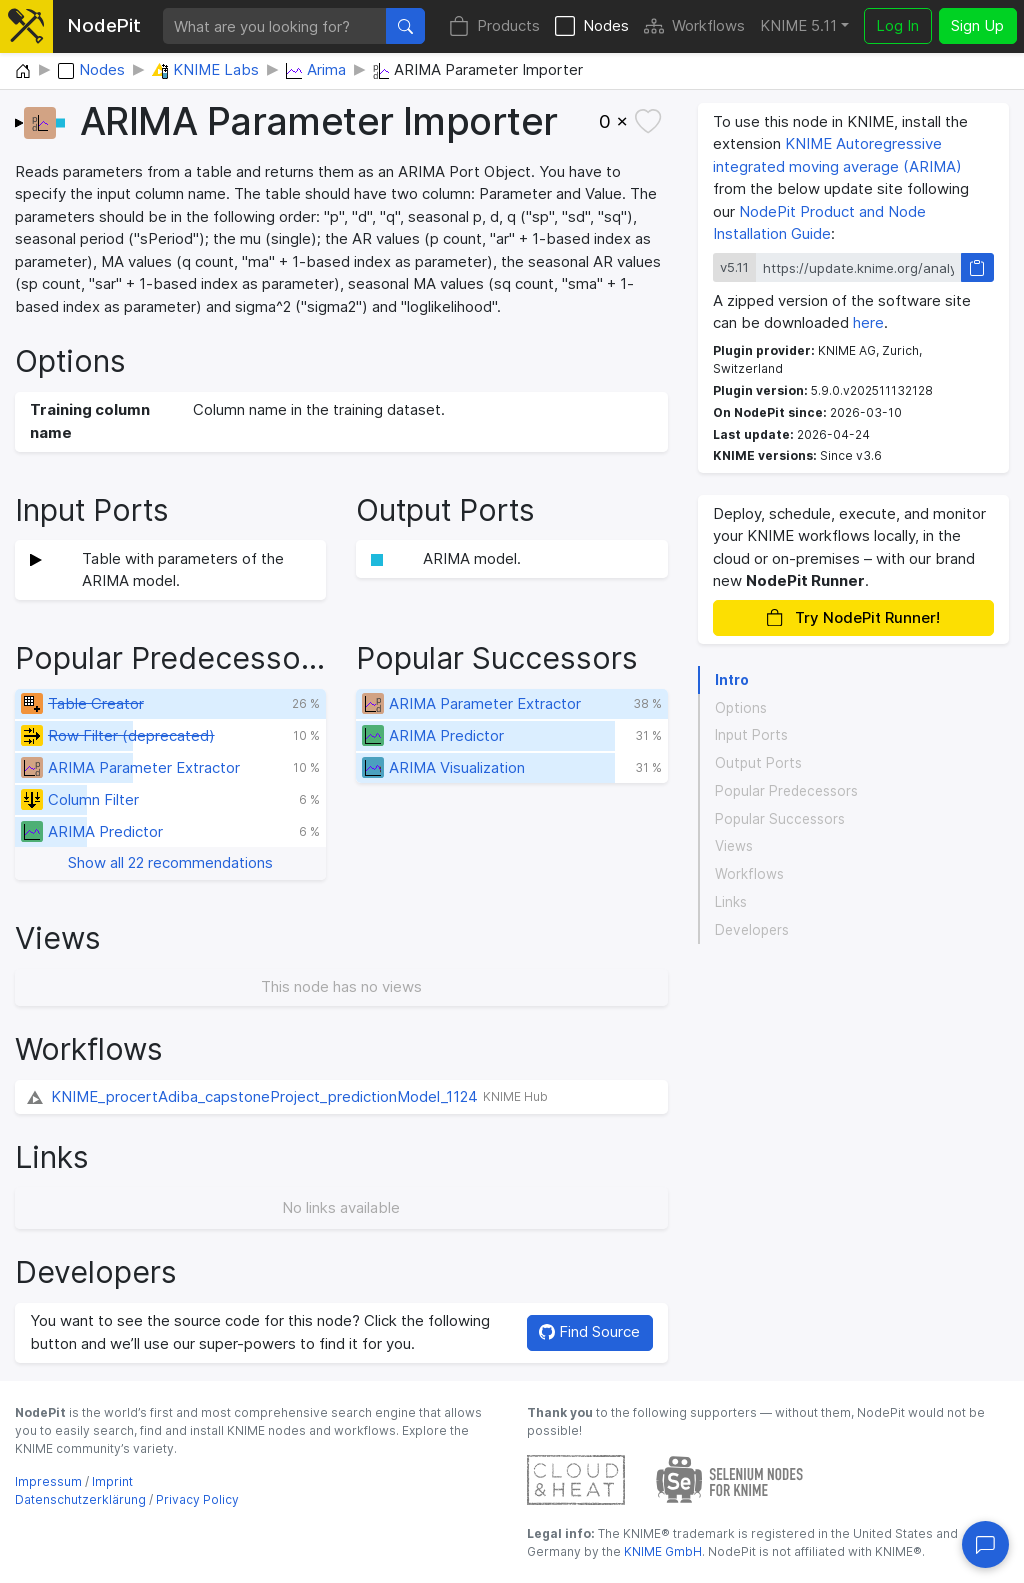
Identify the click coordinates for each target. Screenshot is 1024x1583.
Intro (732, 680)
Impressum (48, 1481)
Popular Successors (780, 819)
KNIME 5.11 (798, 25)
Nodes (592, 26)
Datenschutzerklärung (80, 1499)
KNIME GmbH (661, 1551)
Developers (752, 930)
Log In (897, 25)
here (868, 322)
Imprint (112, 1481)
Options (741, 708)
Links (731, 902)
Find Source (589, 1331)
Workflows (694, 26)
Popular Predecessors (786, 791)
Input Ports (751, 735)
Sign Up (977, 25)
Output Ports (758, 763)
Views (734, 846)
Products (494, 26)
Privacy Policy (197, 1499)
